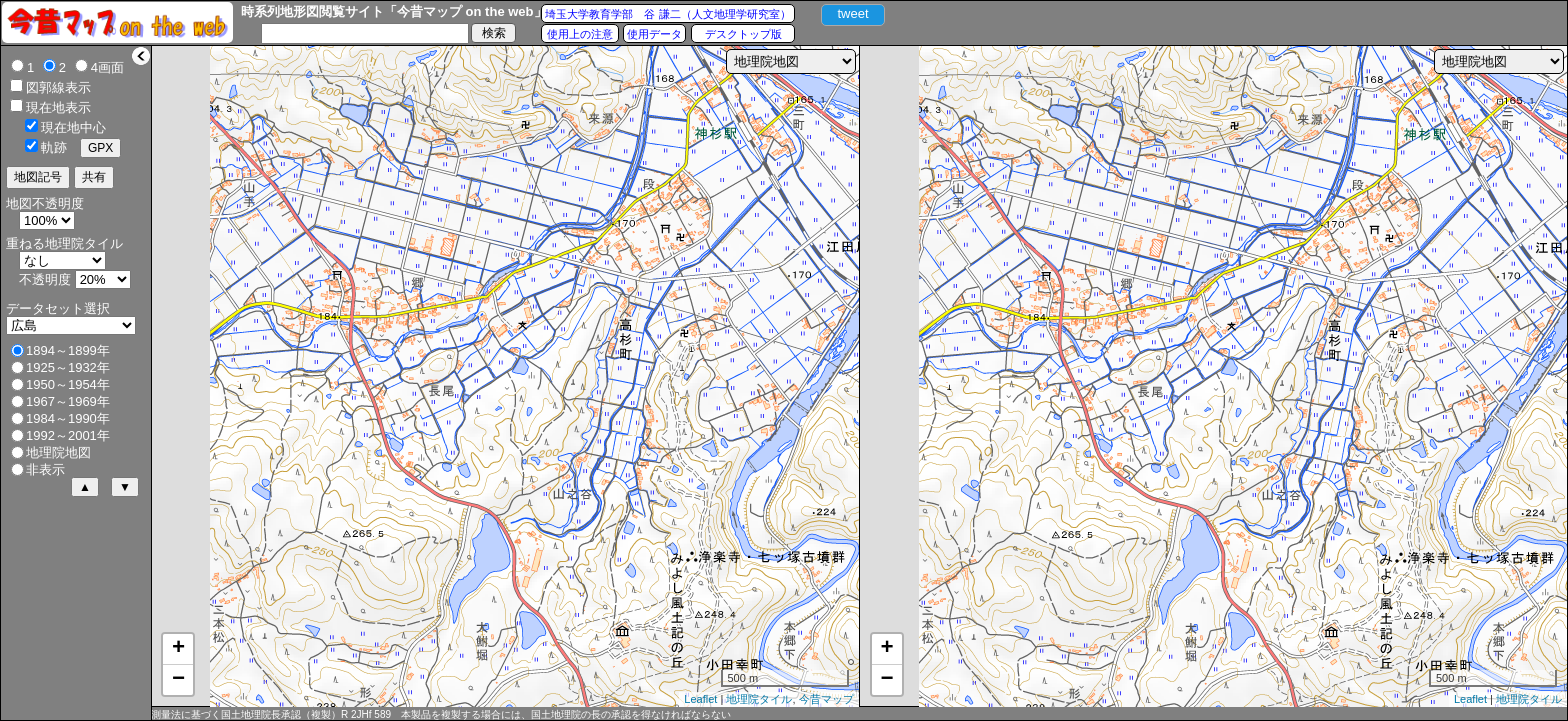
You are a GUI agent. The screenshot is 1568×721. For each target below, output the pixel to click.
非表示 (45, 469)
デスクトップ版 (743, 34)
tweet (852, 13)
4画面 (107, 67)
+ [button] (178, 649)
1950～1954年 (68, 384)
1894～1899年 (68, 350)
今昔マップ (826, 699)
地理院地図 (58, 452)
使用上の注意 (580, 34)
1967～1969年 (68, 401)
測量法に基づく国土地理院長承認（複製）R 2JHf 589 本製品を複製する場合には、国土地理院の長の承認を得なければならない (441, 714)
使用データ (654, 34)
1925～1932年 (68, 367)
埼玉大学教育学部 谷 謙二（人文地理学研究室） (667, 14)
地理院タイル (759, 699)
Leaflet (700, 699)
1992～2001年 (68, 435)
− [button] (178, 680)
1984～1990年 (68, 418)
